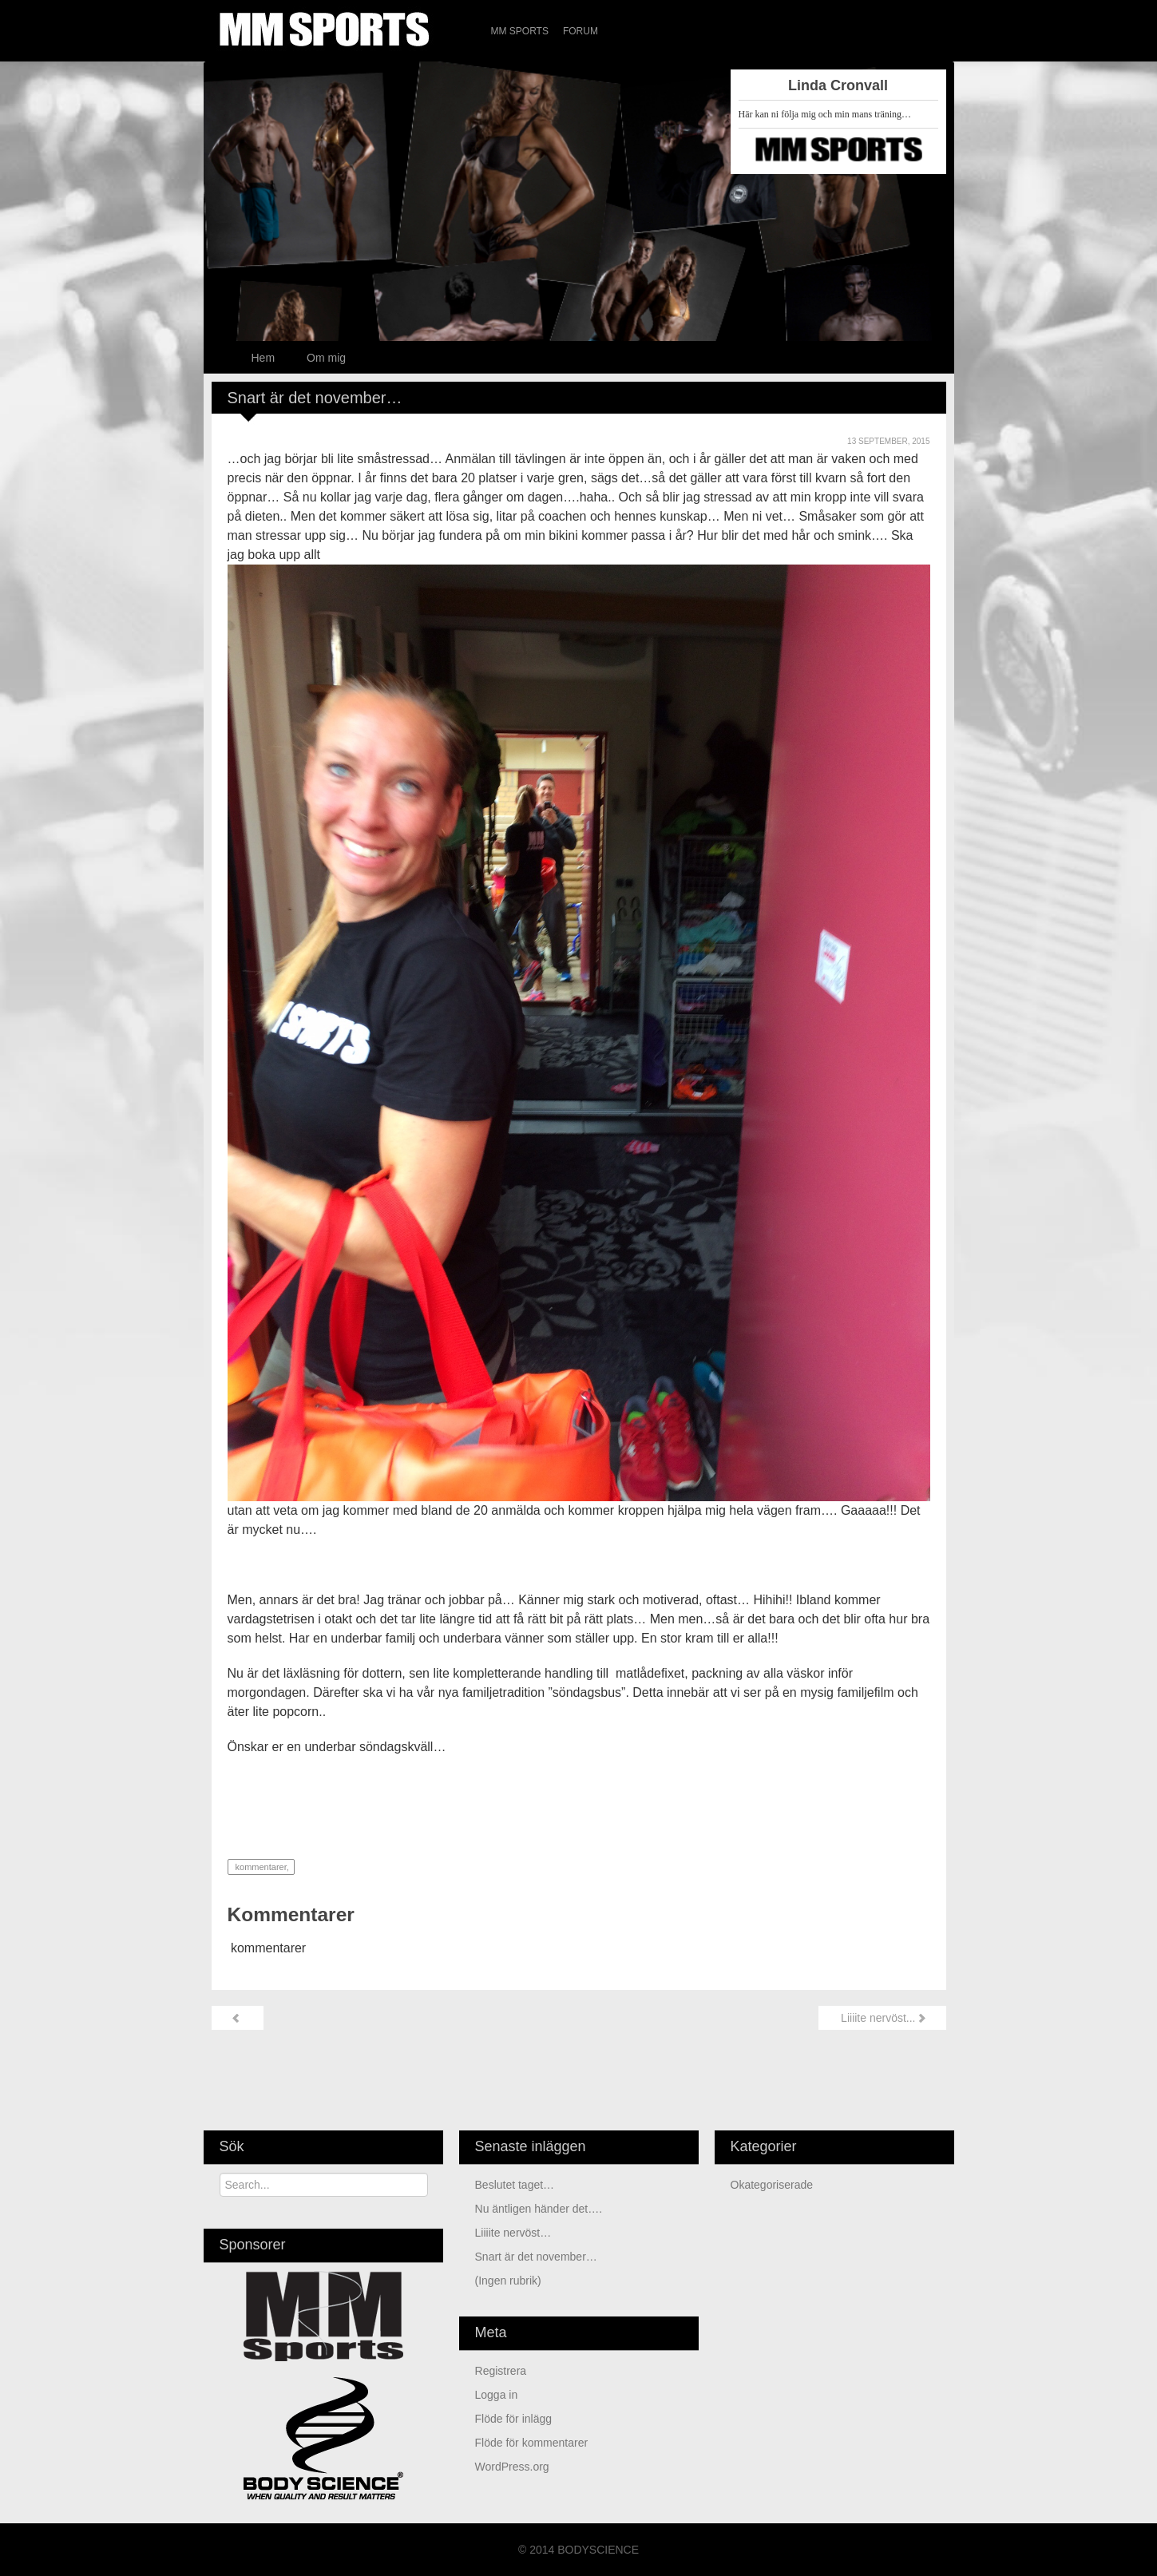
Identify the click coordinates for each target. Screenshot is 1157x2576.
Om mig (326, 357)
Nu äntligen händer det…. (539, 2208)
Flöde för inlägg (514, 2418)
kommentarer (260, 1867)
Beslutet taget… (515, 2184)
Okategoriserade (772, 2184)
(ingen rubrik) (508, 2280)
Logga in (496, 2394)
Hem (263, 357)
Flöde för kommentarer (531, 2442)
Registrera (501, 2370)
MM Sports (520, 31)
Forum (580, 31)
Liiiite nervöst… (513, 2232)
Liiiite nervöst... (882, 2017)
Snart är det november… (536, 2256)
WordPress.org (512, 2466)
